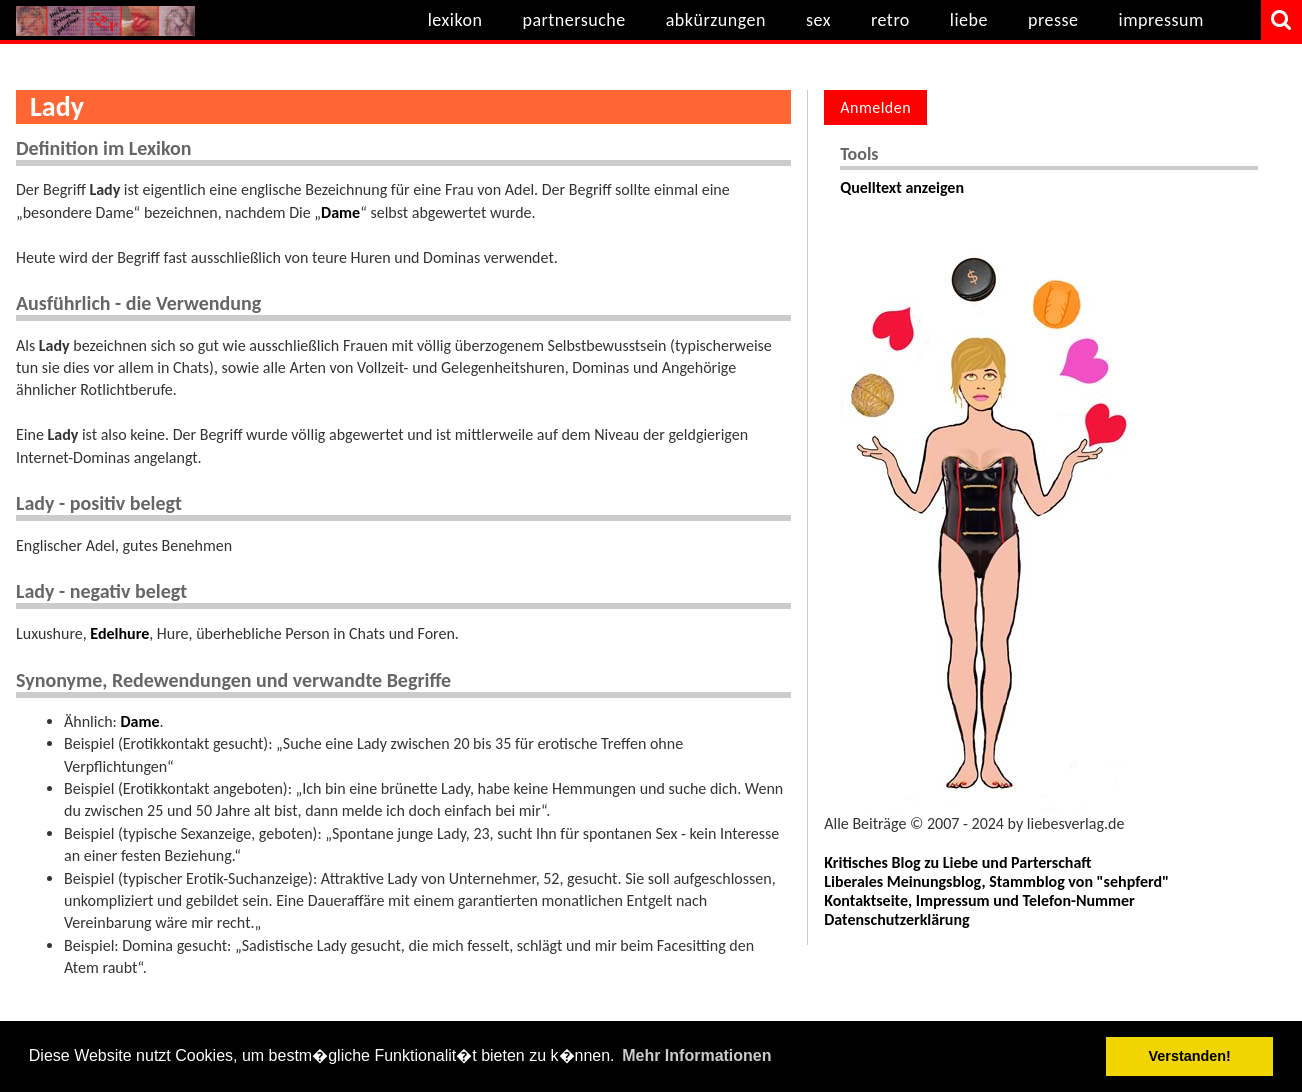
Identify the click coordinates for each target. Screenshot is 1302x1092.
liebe (969, 20)
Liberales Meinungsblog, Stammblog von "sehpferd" (996, 881)
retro (890, 20)
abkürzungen (716, 20)
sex (818, 20)
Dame (340, 212)
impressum (1161, 20)
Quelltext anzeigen (902, 187)
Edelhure (119, 633)
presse (1053, 20)
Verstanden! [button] (1190, 1056)
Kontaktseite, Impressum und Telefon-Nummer (979, 900)
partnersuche (573, 20)
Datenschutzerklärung (896, 919)
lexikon (455, 20)
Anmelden (875, 107)
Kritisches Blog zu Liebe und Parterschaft (957, 862)
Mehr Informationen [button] (696, 1055)
